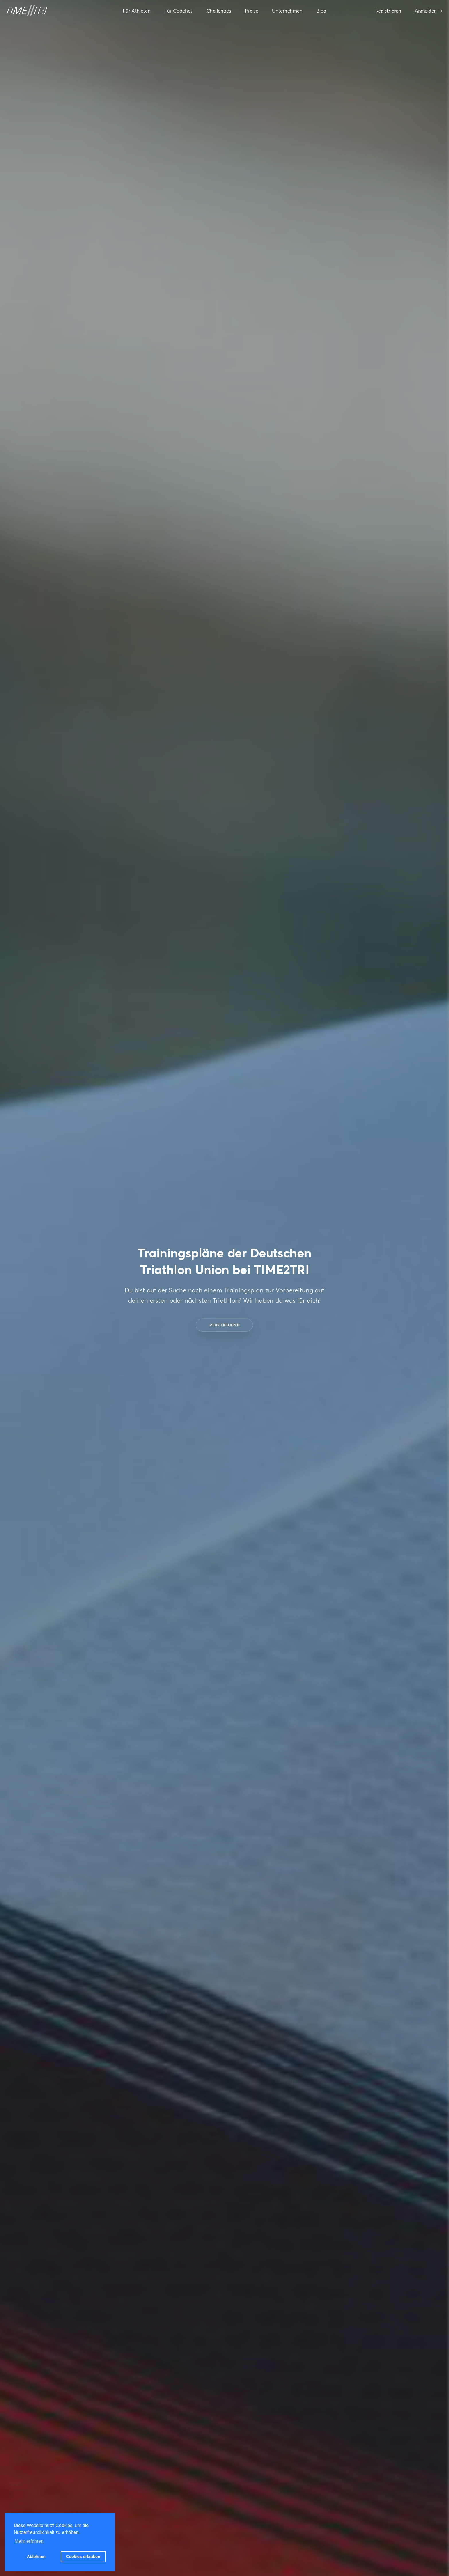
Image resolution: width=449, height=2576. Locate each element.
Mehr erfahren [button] (29, 2541)
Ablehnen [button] (36, 2556)
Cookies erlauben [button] (83, 2556)
